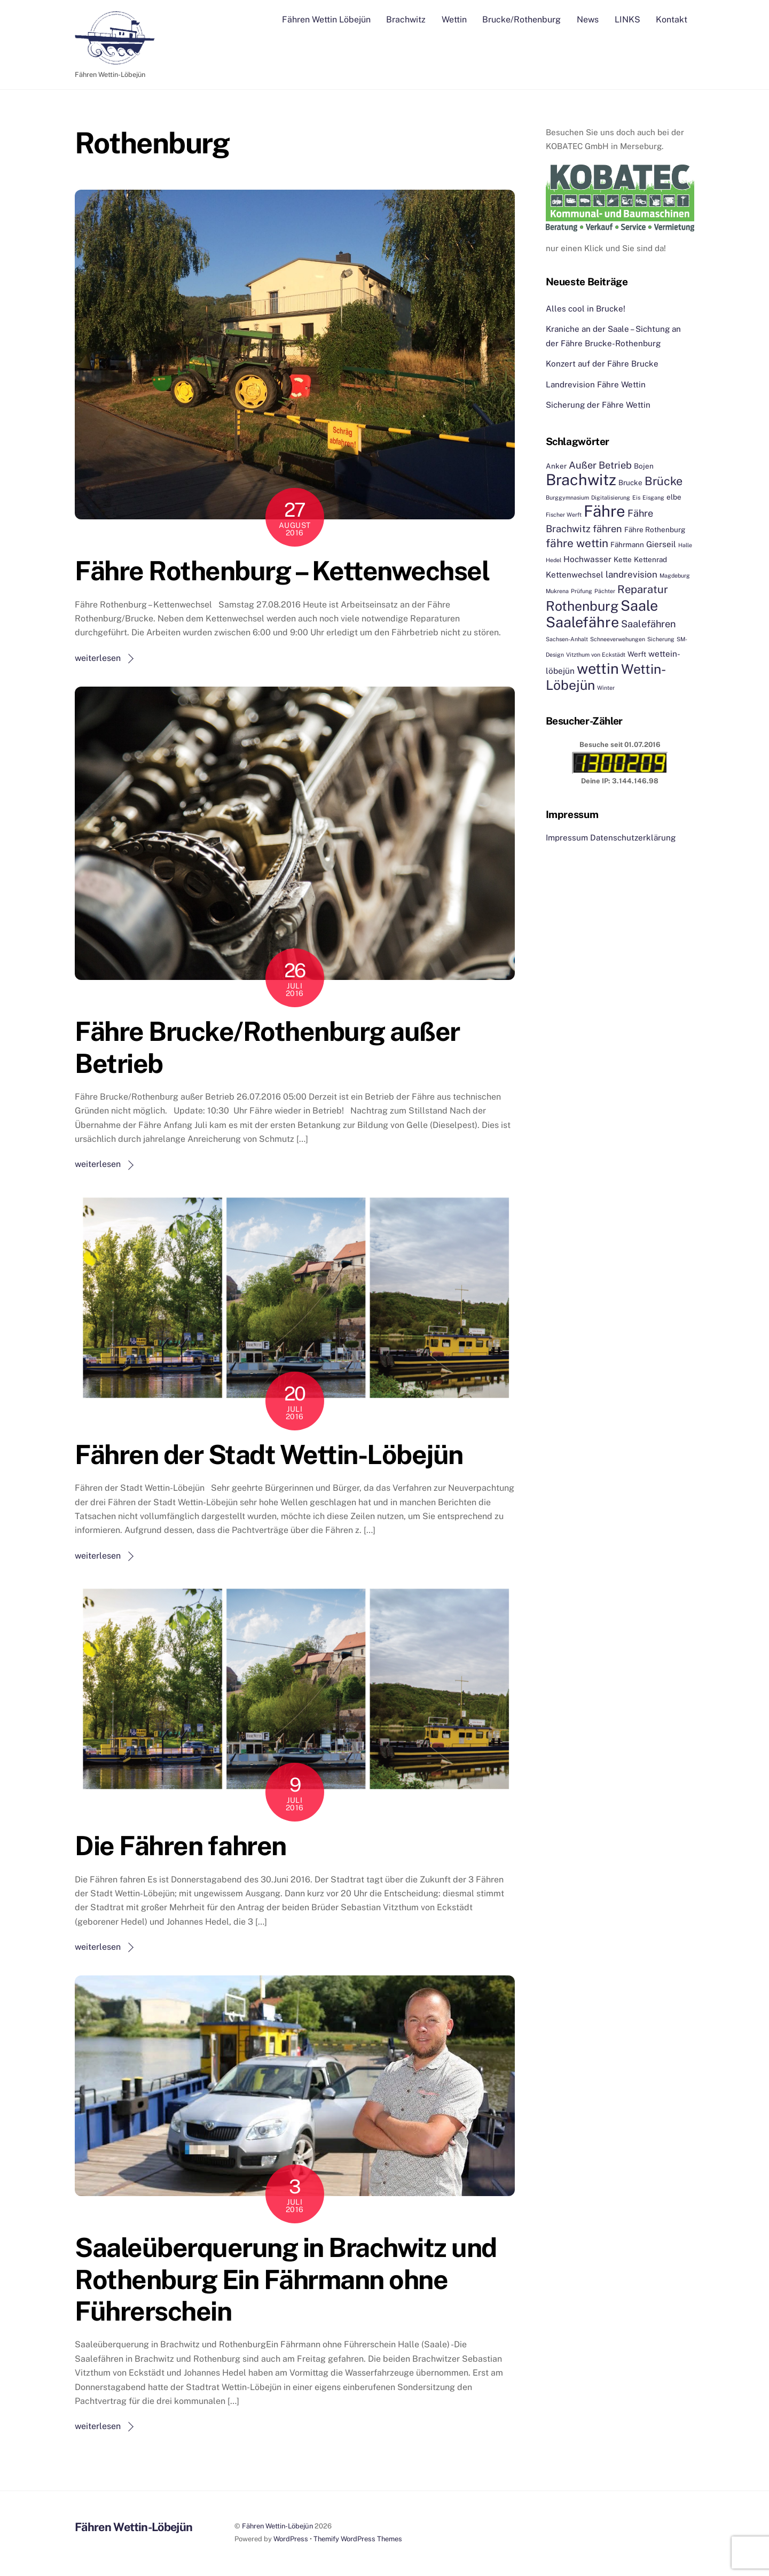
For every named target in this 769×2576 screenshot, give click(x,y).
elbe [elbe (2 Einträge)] (673, 497)
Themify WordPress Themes (357, 2539)
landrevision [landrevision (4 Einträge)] (631, 574)
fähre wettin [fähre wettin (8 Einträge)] (577, 543)
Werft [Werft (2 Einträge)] (636, 654)
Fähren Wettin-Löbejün (277, 2527)
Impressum (567, 838)
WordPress (290, 2539)
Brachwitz (406, 19)
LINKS (627, 19)
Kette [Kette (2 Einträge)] (623, 560)
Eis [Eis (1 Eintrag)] (636, 497)
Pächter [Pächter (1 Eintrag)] (604, 591)
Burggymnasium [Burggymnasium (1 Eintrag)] (567, 497)
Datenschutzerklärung (633, 838)
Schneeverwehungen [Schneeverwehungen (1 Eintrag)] (617, 639)
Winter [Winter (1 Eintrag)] (606, 688)
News (588, 19)
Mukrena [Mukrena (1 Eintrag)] (557, 591)
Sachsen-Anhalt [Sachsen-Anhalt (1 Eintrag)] (567, 639)
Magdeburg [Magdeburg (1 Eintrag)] (675, 575)
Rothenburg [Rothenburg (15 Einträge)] (582, 606)
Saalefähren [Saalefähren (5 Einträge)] (648, 623)
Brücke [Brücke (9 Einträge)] (663, 481)
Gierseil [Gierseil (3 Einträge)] (661, 544)
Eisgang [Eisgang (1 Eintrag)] (653, 497)
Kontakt (671, 19)
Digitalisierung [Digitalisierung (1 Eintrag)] (610, 497)
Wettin (454, 19)
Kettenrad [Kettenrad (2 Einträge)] (650, 560)
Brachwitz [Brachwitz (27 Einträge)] (581, 480)
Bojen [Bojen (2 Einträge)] (644, 466)
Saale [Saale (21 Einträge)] (639, 605)
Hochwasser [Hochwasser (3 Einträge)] (587, 559)
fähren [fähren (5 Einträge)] (607, 528)
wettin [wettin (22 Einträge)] (598, 669)
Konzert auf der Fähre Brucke (602, 364)
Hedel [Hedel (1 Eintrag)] (553, 560)
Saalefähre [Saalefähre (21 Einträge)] (582, 622)
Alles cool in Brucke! (585, 308)
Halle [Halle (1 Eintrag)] (685, 545)
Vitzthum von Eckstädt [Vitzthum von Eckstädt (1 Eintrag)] (595, 654)
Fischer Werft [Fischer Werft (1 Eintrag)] (564, 515)
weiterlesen (98, 658)
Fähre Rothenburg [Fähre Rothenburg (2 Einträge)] (654, 529)
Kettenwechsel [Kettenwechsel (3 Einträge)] (574, 574)
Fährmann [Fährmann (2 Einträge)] (627, 544)
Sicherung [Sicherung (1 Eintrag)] (660, 639)
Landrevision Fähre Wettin (596, 384)
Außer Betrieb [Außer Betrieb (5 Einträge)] (600, 465)
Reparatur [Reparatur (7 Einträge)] (642, 589)
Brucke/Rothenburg (521, 19)
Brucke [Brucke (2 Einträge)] (630, 483)
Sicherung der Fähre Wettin (598, 405)
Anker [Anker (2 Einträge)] (556, 466)
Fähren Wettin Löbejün (326, 19)
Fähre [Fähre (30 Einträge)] (604, 511)
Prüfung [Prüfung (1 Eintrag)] (581, 591)
